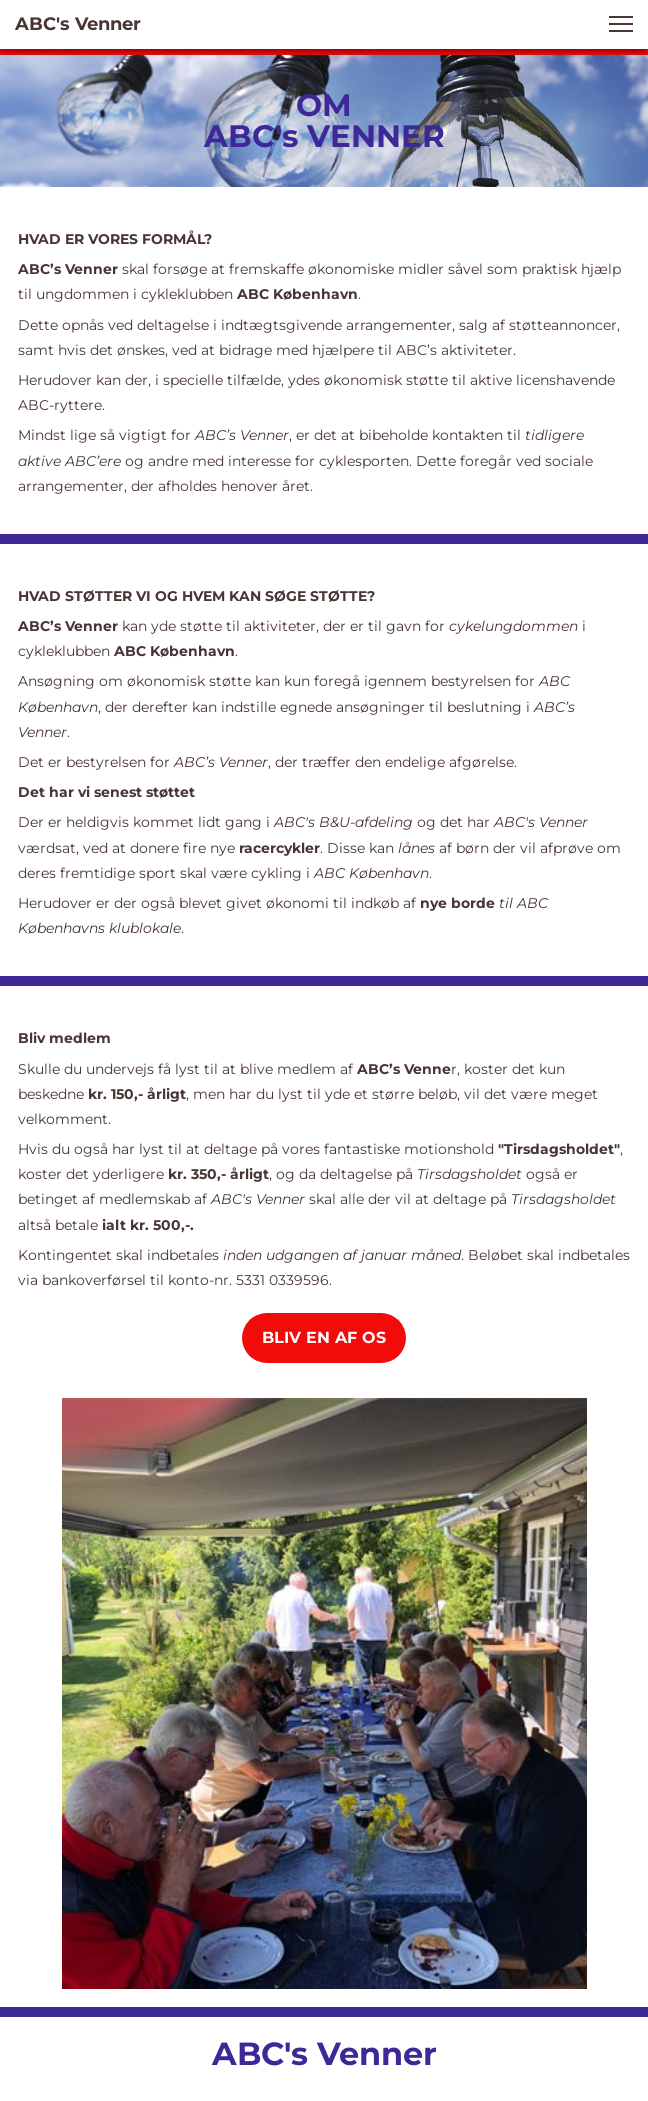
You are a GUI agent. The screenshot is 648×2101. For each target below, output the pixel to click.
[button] (621, 24)
